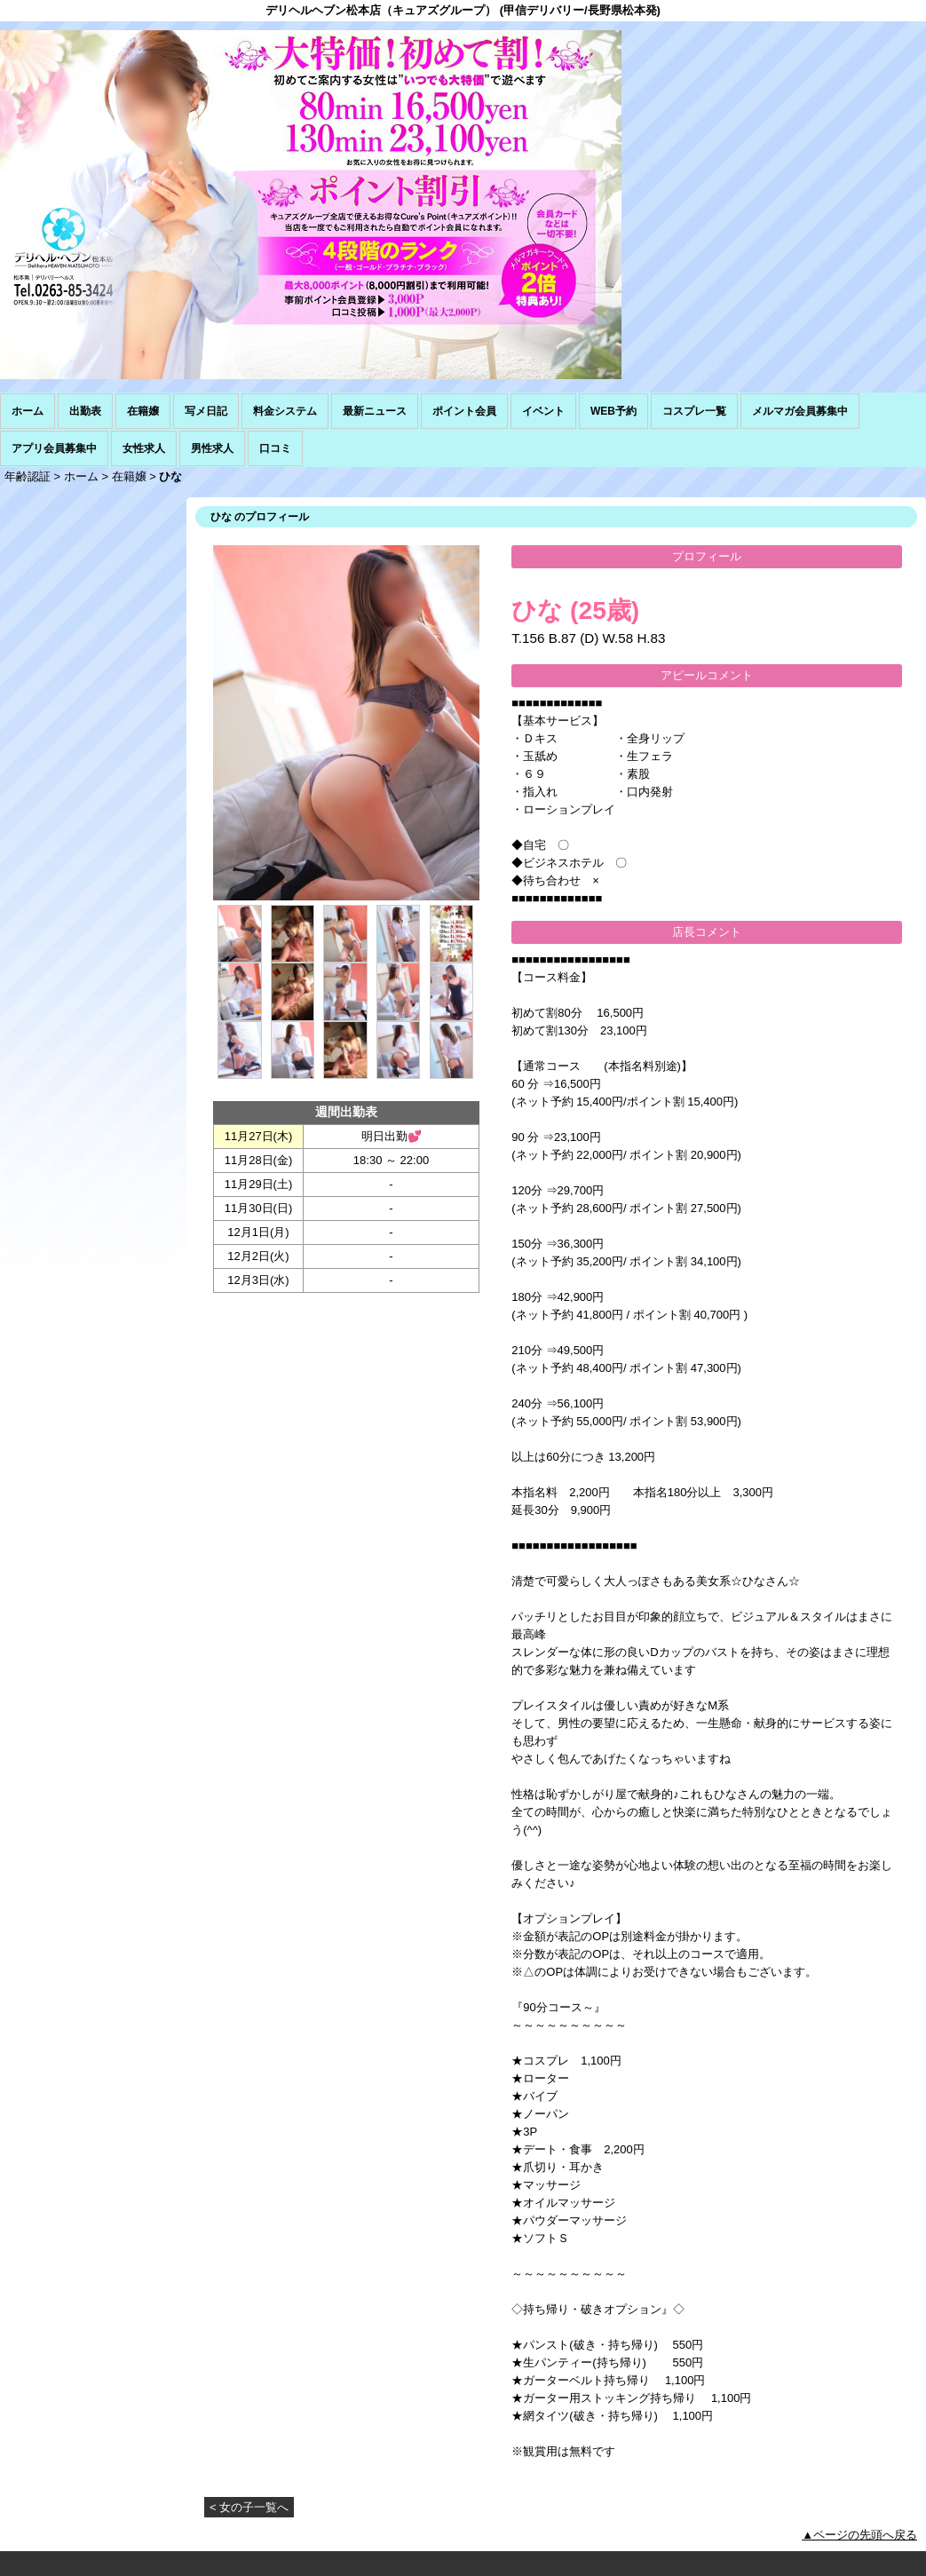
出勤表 (85, 411)
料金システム (285, 411)
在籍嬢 (143, 411)
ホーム (28, 411)
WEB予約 (613, 411)
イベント (543, 411)
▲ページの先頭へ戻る (859, 2534)
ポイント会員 (464, 411)
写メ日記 (206, 411)
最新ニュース (375, 411)
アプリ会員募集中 (54, 448)
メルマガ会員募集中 (800, 411)
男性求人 (212, 448)
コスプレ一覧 (694, 411)
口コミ (275, 448)
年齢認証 (27, 476)
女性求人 (144, 448)
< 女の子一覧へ (249, 2507)
